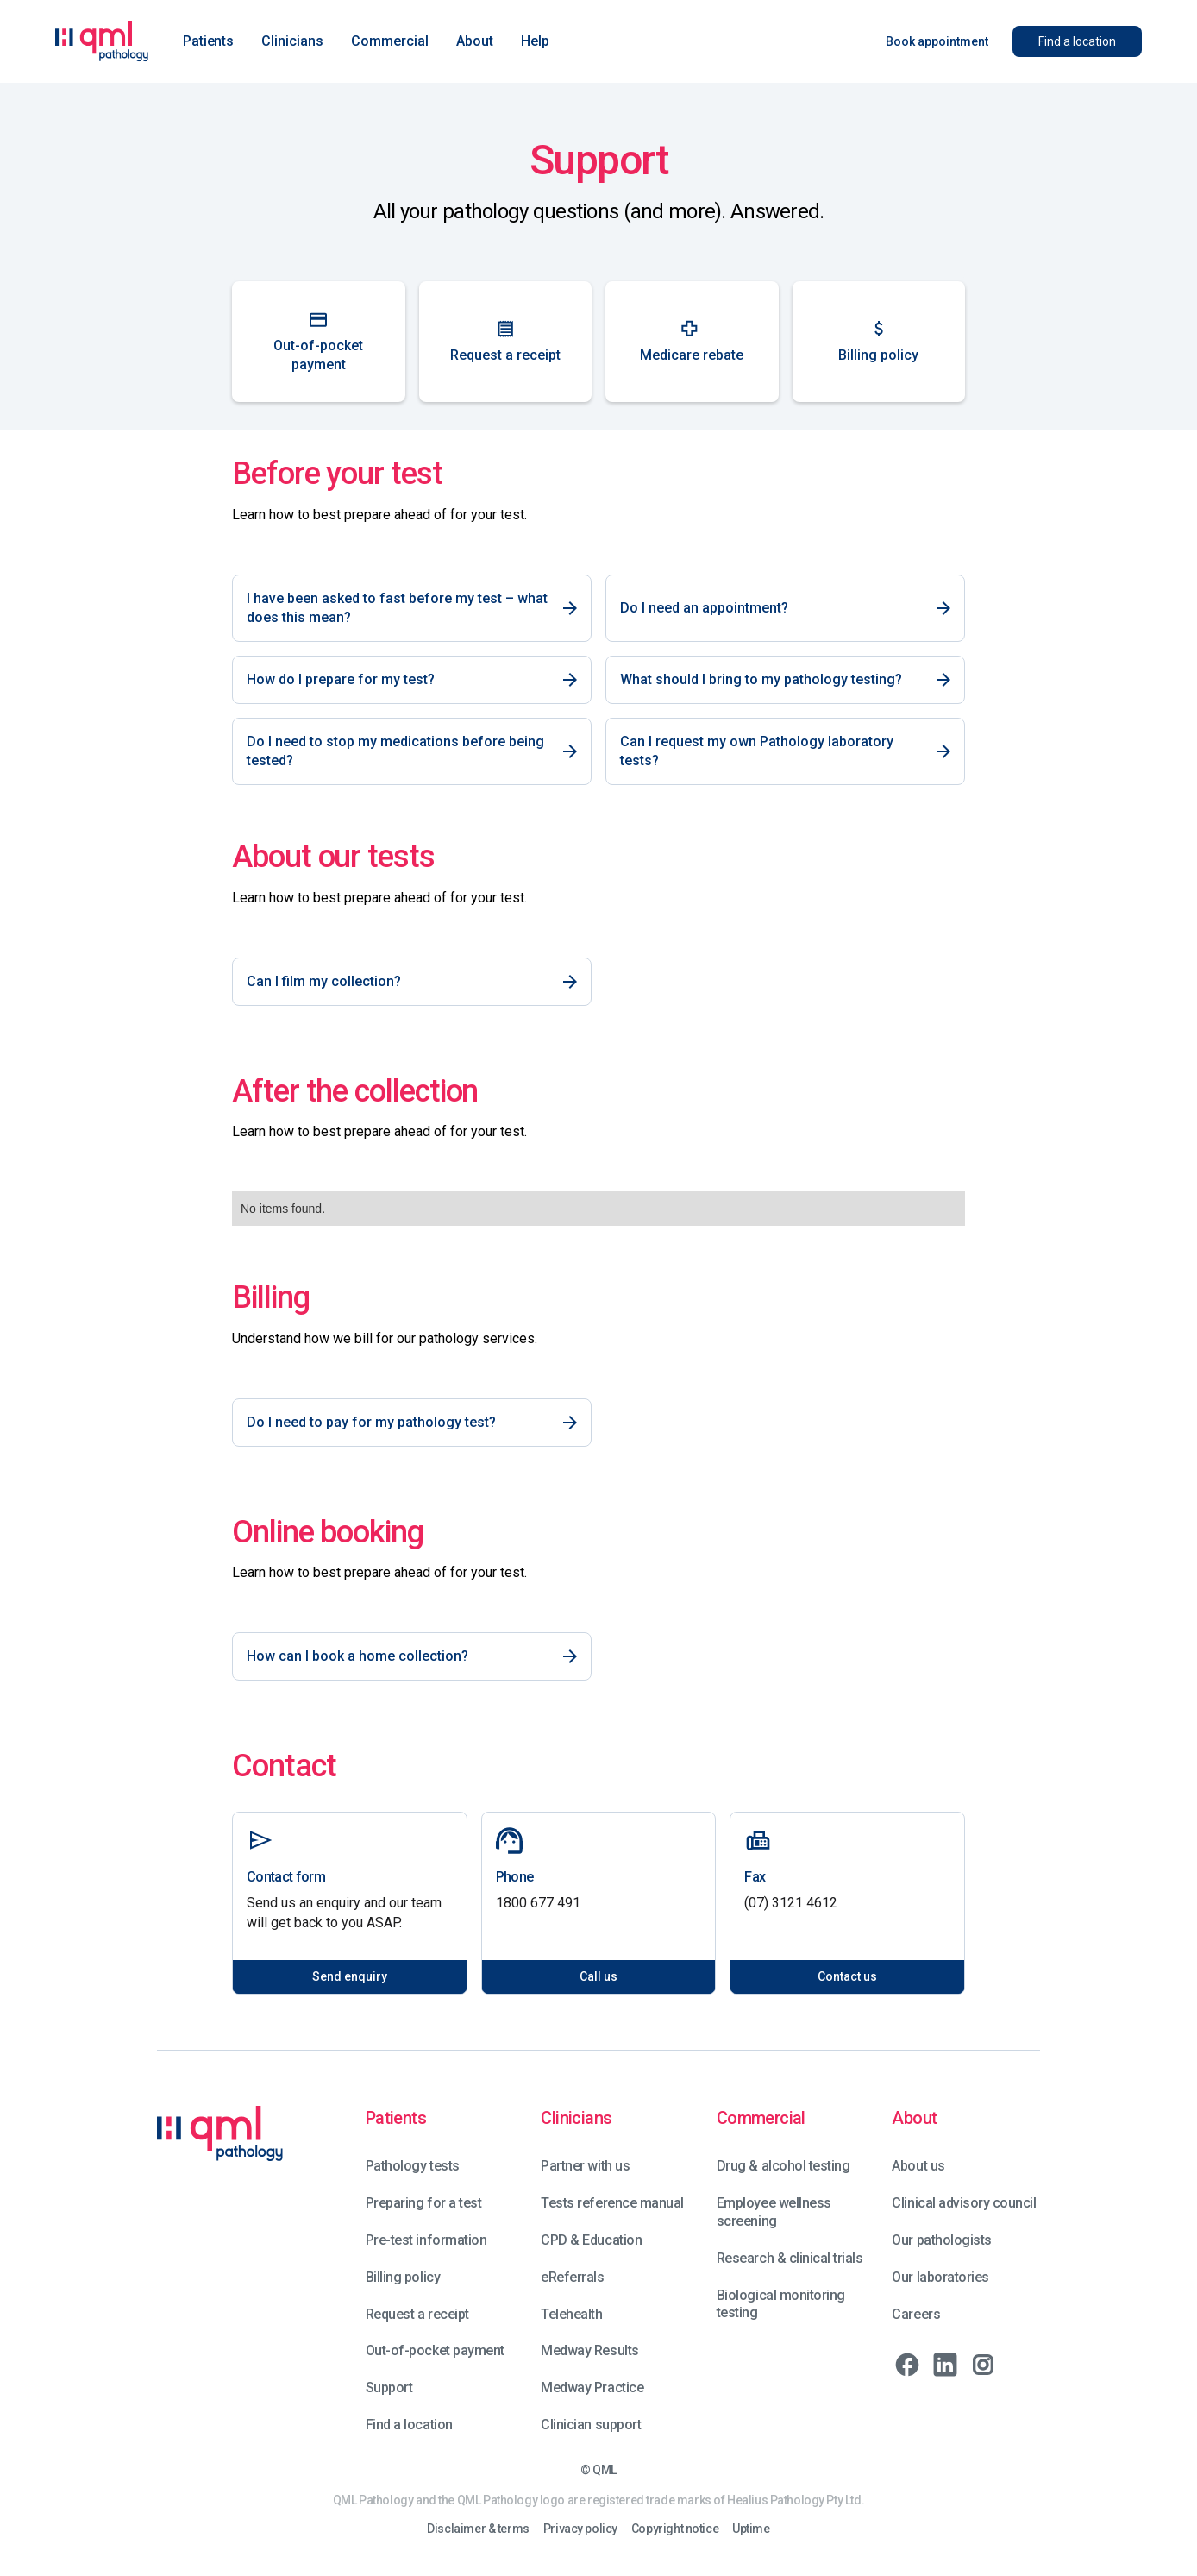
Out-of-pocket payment (435, 2350)
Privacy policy (580, 2529)
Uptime (750, 2529)
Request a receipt (417, 2314)
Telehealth (571, 2314)
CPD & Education (591, 2240)
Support (389, 2387)
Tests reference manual (612, 2203)
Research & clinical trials (790, 2258)
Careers (916, 2314)
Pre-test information (426, 2240)
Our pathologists (941, 2240)
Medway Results (589, 2350)
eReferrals (572, 2277)
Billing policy (403, 2277)
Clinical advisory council (964, 2203)
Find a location (409, 2424)
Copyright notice (674, 2529)
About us (918, 2166)
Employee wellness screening (774, 2212)
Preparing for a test (423, 2203)
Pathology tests (413, 2166)
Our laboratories (940, 2277)
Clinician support (591, 2424)
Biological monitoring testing (781, 2304)
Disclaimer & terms (478, 2529)
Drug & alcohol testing (783, 2166)
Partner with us (585, 2166)
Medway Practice (592, 2387)
